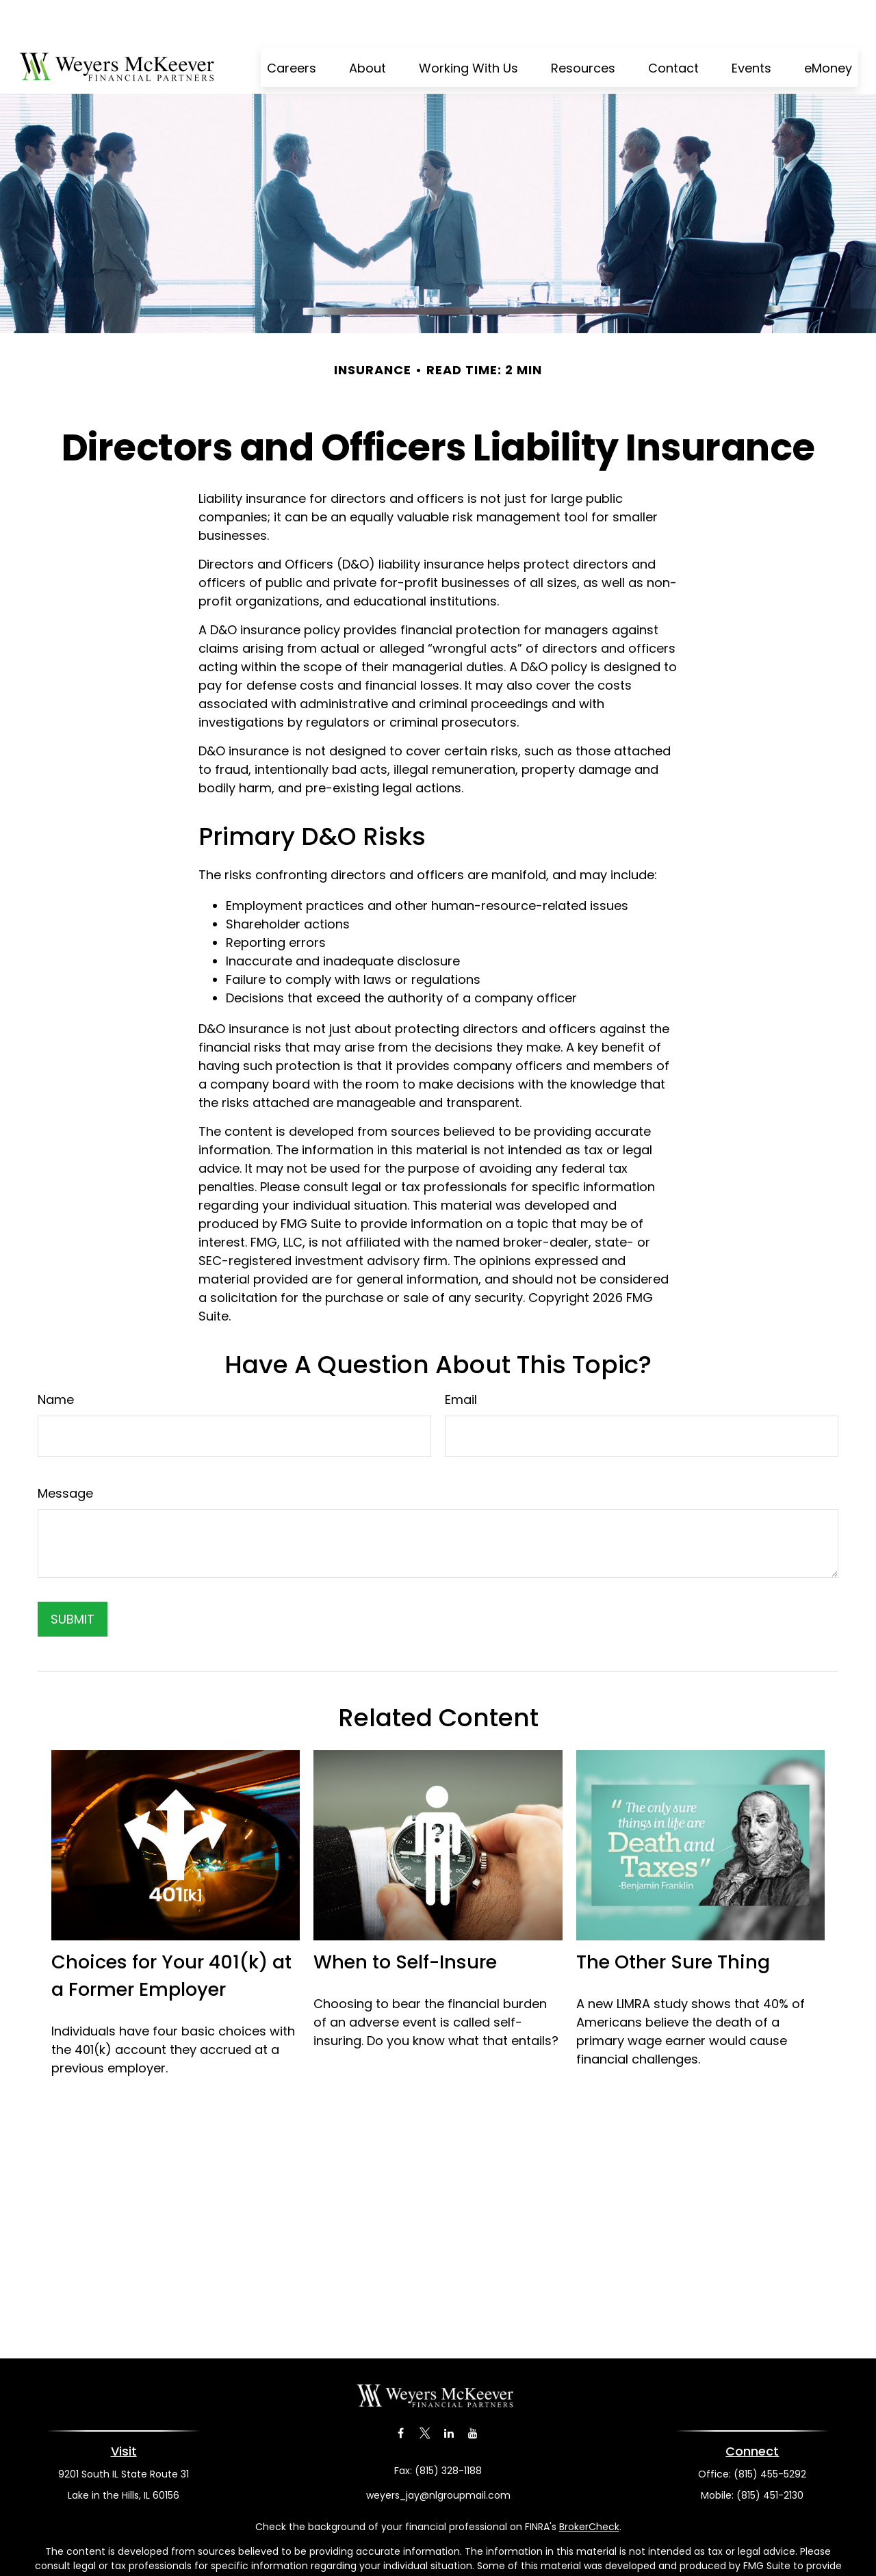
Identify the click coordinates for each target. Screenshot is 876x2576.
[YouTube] (472, 2392)
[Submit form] (72, 1578)
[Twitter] (424, 2392)
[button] (291, 26)
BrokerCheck (589, 2486)
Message (65, 1452)
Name (56, 1358)
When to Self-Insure (405, 1921)
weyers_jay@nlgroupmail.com (438, 2454)
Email (461, 1358)
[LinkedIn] (448, 2392)
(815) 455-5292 (770, 2433)
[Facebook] (400, 2392)
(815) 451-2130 (769, 2454)
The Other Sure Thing (673, 1921)
